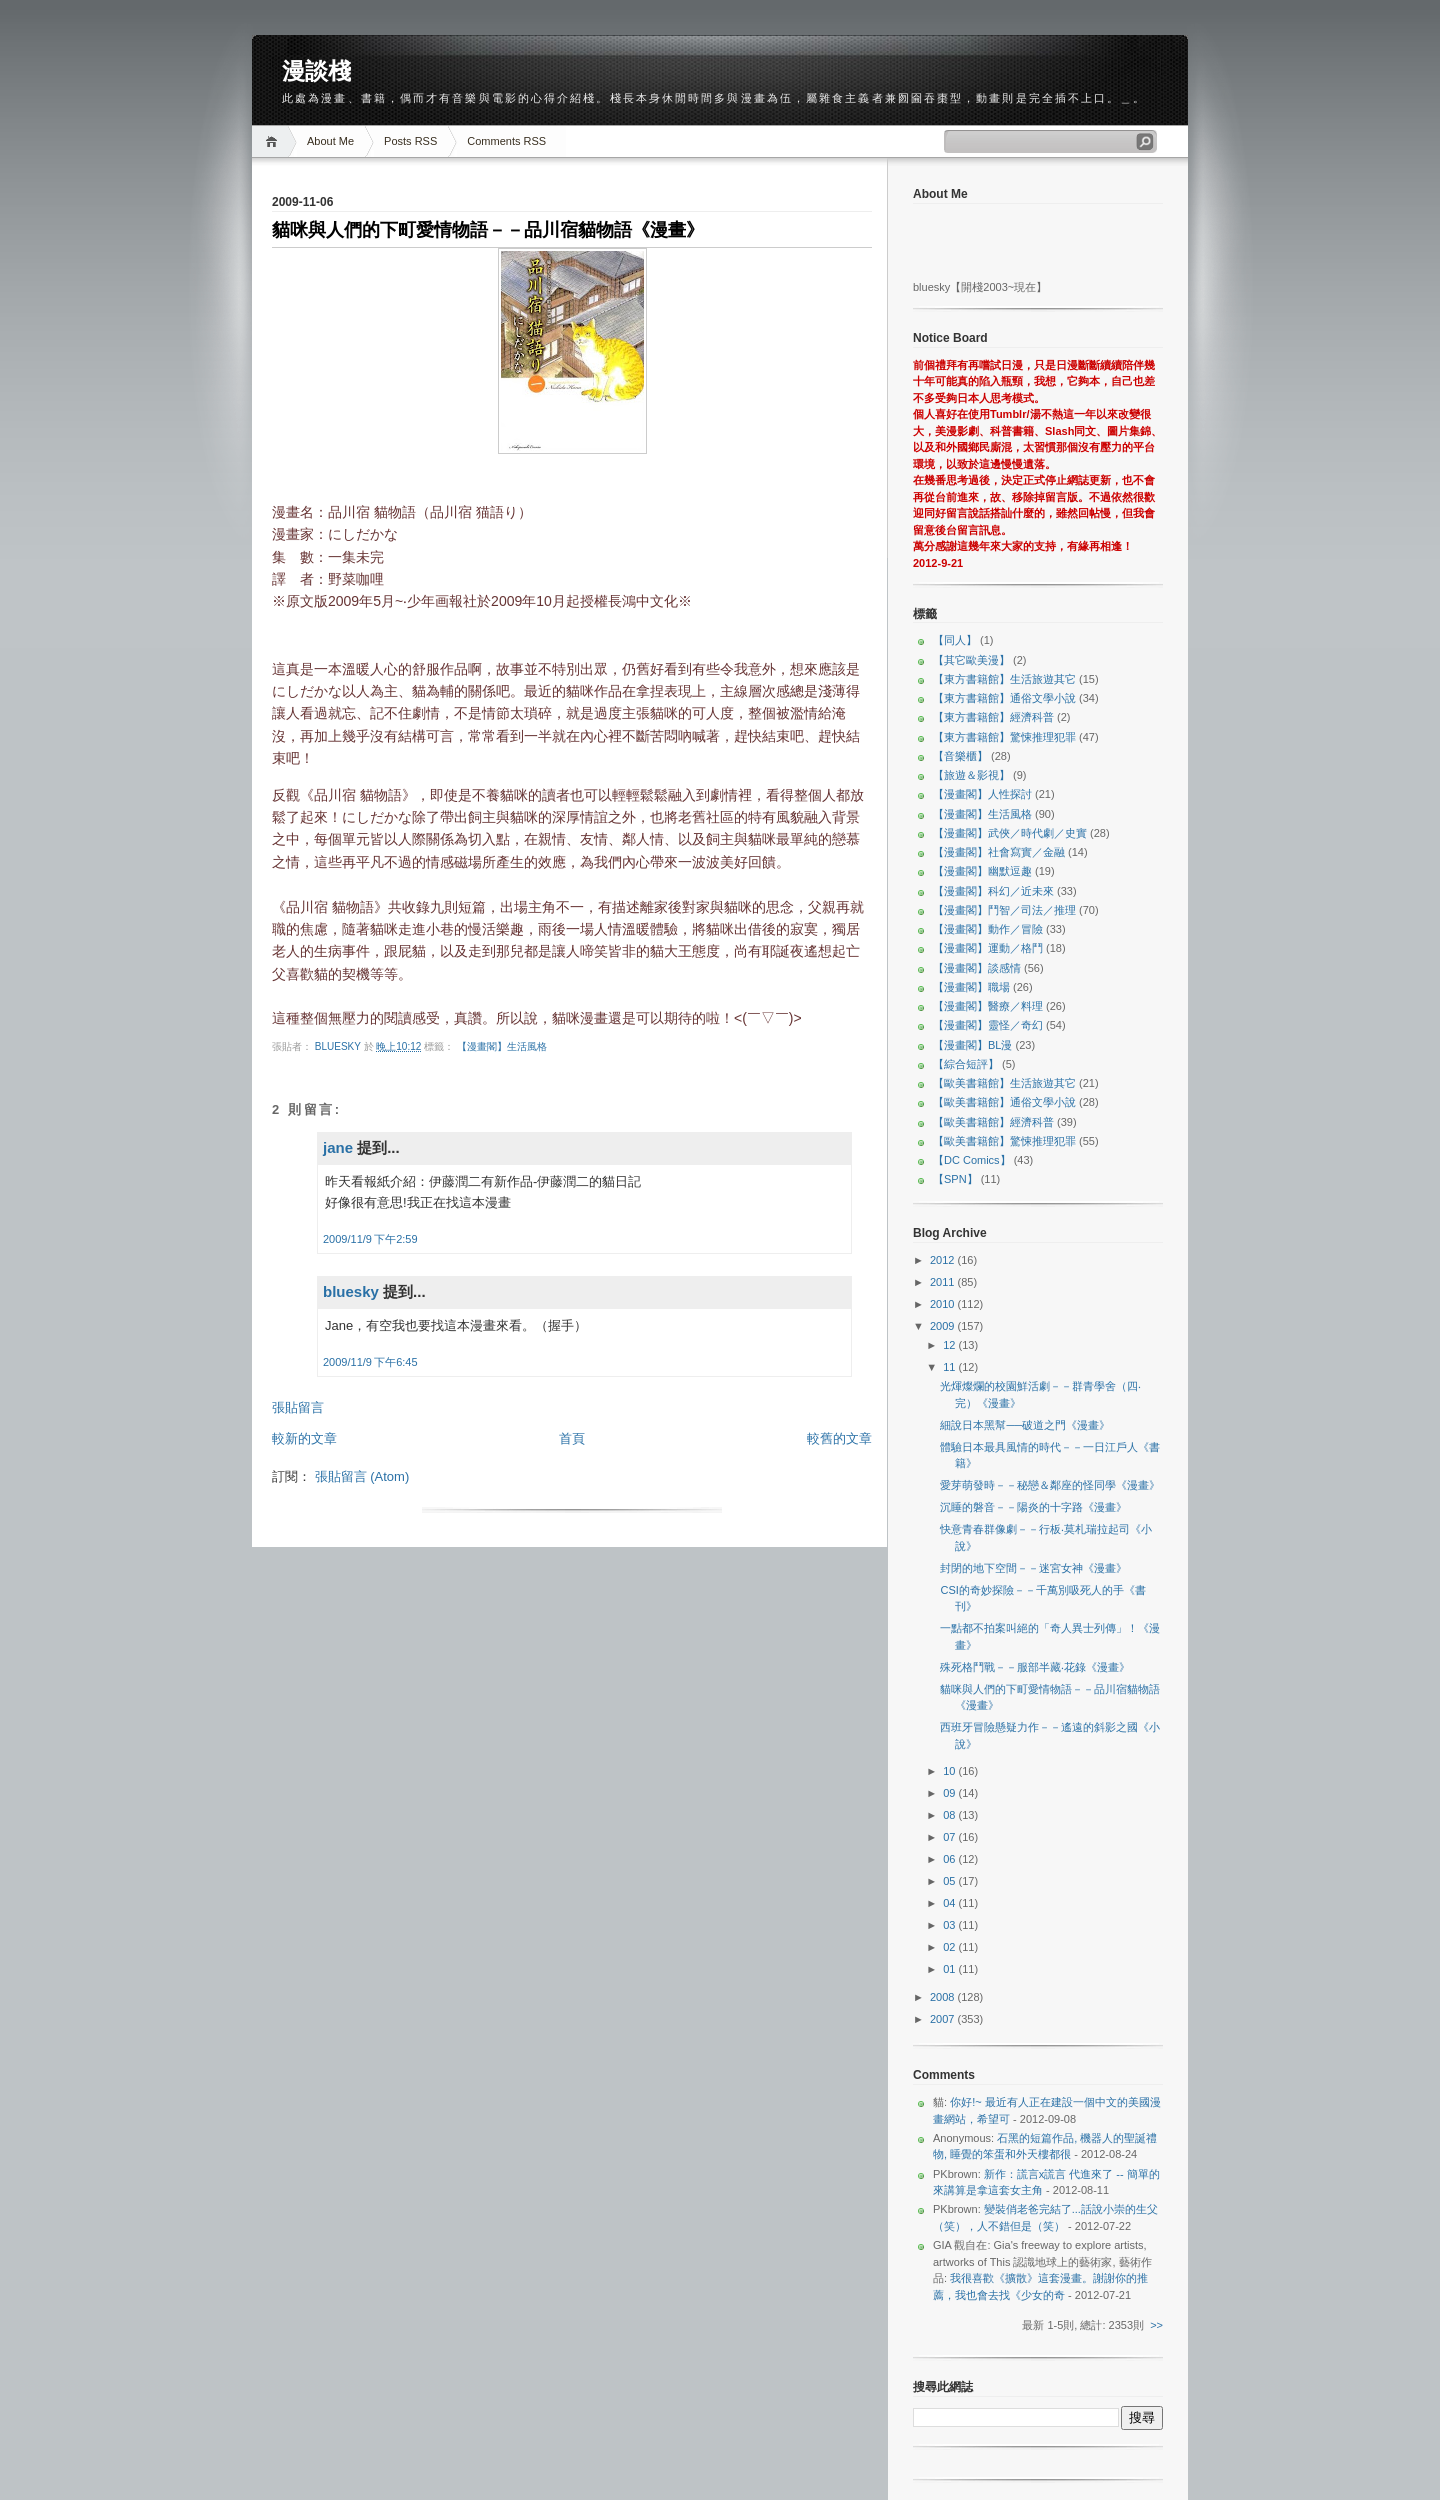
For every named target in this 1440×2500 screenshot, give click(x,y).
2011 (944, 1282)
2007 (944, 2019)
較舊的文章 (839, 1438)
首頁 (572, 1438)
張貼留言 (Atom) (362, 1476)
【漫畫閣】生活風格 (502, 1046)
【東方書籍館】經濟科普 (993, 717)
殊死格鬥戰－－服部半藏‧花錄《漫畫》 (1035, 1667)
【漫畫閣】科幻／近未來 (993, 891)
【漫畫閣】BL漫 (972, 1045)
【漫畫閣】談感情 (977, 968)
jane (338, 1147)
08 (950, 1815)
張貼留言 (298, 1407)
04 (950, 1903)
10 (950, 1771)
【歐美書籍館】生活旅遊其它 (1004, 1083)
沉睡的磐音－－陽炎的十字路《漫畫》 (1033, 1507)
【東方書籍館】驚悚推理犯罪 (1004, 737)
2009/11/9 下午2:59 (370, 1239)
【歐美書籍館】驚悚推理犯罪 (1004, 1141)
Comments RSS (506, 141)
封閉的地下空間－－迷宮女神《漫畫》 (1033, 1568)
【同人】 (955, 640)
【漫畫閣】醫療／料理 (988, 1006)
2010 (944, 1304)
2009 (944, 1326)
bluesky (339, 1046)
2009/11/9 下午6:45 (370, 1362)
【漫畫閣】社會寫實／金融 (999, 852)
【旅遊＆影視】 (971, 775)
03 (950, 1925)
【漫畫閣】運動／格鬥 (988, 948)
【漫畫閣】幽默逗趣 (982, 871)
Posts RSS (410, 141)
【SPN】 (955, 1179)
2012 (944, 1260)
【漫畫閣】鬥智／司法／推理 (1004, 910)
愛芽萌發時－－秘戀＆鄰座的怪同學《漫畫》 (1050, 1485)
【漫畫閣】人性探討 (982, 794)
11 (950, 1367)
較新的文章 (304, 1438)
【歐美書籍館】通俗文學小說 (1004, 1102)
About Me (330, 141)
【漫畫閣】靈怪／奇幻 (988, 1025)
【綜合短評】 (966, 1064)
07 (950, 1837)
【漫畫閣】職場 (971, 987)
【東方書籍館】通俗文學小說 (1004, 698)
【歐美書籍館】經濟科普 (993, 1122)
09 (950, 1793)
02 (950, 1947)
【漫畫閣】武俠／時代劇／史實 (1010, 833)
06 (950, 1859)
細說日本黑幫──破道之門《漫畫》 (1025, 1425)
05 (950, 1881)
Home (274, 141)
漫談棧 (316, 71)
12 (950, 1345)
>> (1156, 2325)
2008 (944, 1997)
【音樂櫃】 (960, 756)
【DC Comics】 (972, 1160)
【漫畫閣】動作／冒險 (988, 929)
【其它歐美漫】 (971, 660)
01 (950, 1969)
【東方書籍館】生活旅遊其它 (1004, 679)
